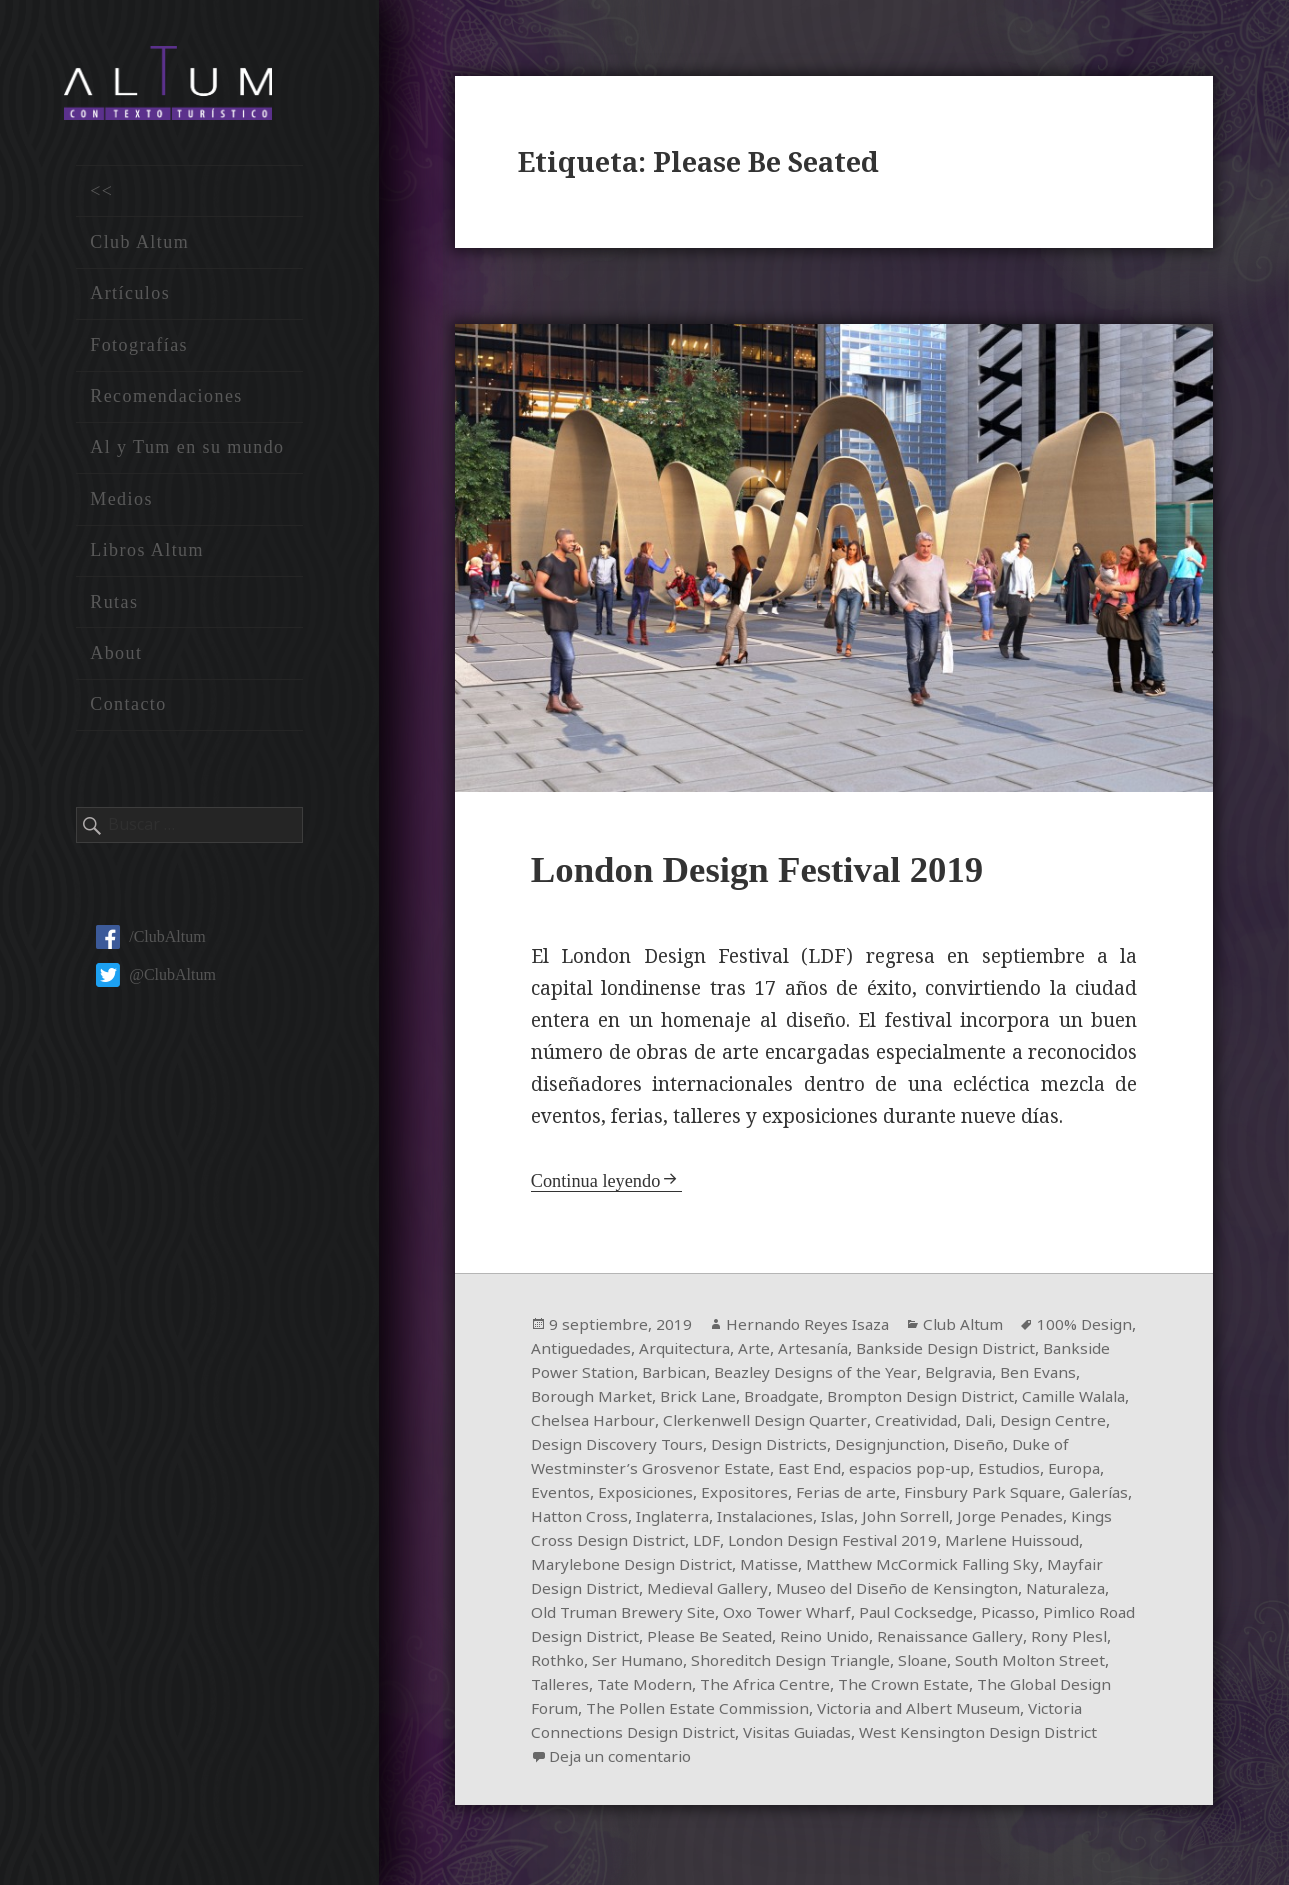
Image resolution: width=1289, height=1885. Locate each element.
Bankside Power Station (621, 1375)
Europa (630, 1495)
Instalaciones (943, 1519)
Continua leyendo (598, 1183)
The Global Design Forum (769, 1711)
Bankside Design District (1020, 1351)
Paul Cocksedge (589, 1639)
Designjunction (1019, 1447)
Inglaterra (846, 1519)
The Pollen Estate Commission (987, 1711)
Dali (1111, 1423)
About (116, 660)
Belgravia (1045, 1375)
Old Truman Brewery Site (892, 1615)
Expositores (881, 1495)
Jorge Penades (643, 1543)
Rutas (114, 608)
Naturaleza (746, 1615)
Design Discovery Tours (736, 1447)
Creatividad (1045, 1423)
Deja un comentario (953, 1759)
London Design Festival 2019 (771, 871)
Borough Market (645, 1399)
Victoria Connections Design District (886, 1735)
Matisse (968, 1567)
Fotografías (139, 351)
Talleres (853, 1687)
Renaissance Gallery (659, 1663)
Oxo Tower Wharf (1062, 1615)
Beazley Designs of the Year (898, 1375)
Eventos (694, 1495)
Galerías (662, 1519)
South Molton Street (738, 1687)
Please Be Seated (1005, 1639)
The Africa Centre (1063, 1687)
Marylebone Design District (826, 1567)
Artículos (130, 300)
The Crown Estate (598, 1711)
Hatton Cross (751, 1519)
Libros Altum (147, 557)
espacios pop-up (1039, 1471)
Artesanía (882, 1351)
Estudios (563, 1495)
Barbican (753, 1375)
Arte (822, 1351)
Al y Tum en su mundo (187, 454)
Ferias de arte (984, 1495)
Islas (1020, 1519)
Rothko (855, 1663)
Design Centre (585, 1447)
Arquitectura (750, 1351)
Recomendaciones (166, 403)
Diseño (557, 1471)
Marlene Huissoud (644, 1567)
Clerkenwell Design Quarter (889, 1423)
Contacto (128, 711)
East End (937, 1471)
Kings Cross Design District (807, 1543)
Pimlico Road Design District (826, 1639)
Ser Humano (936, 1663)
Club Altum (139, 249)
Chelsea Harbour (714, 1423)
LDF (932, 1543)
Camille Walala (587, 1423)
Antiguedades (643, 1351)
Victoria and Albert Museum (636, 1735)
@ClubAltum (156, 981)
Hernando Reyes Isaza (810, 1327)
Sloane (628, 1687)
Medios (121, 505)
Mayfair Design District (794, 1591)
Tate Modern (940, 1687)
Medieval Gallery (953, 1591)
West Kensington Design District (722, 1759)
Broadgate (842, 1399)
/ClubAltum (150, 943)
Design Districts (893, 1447)
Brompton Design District (985, 1399)
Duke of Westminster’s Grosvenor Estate (744, 1471)
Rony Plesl (782, 1663)
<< (101, 197)
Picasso (684, 1639)
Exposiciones (780, 1495)
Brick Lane (755, 1399)
